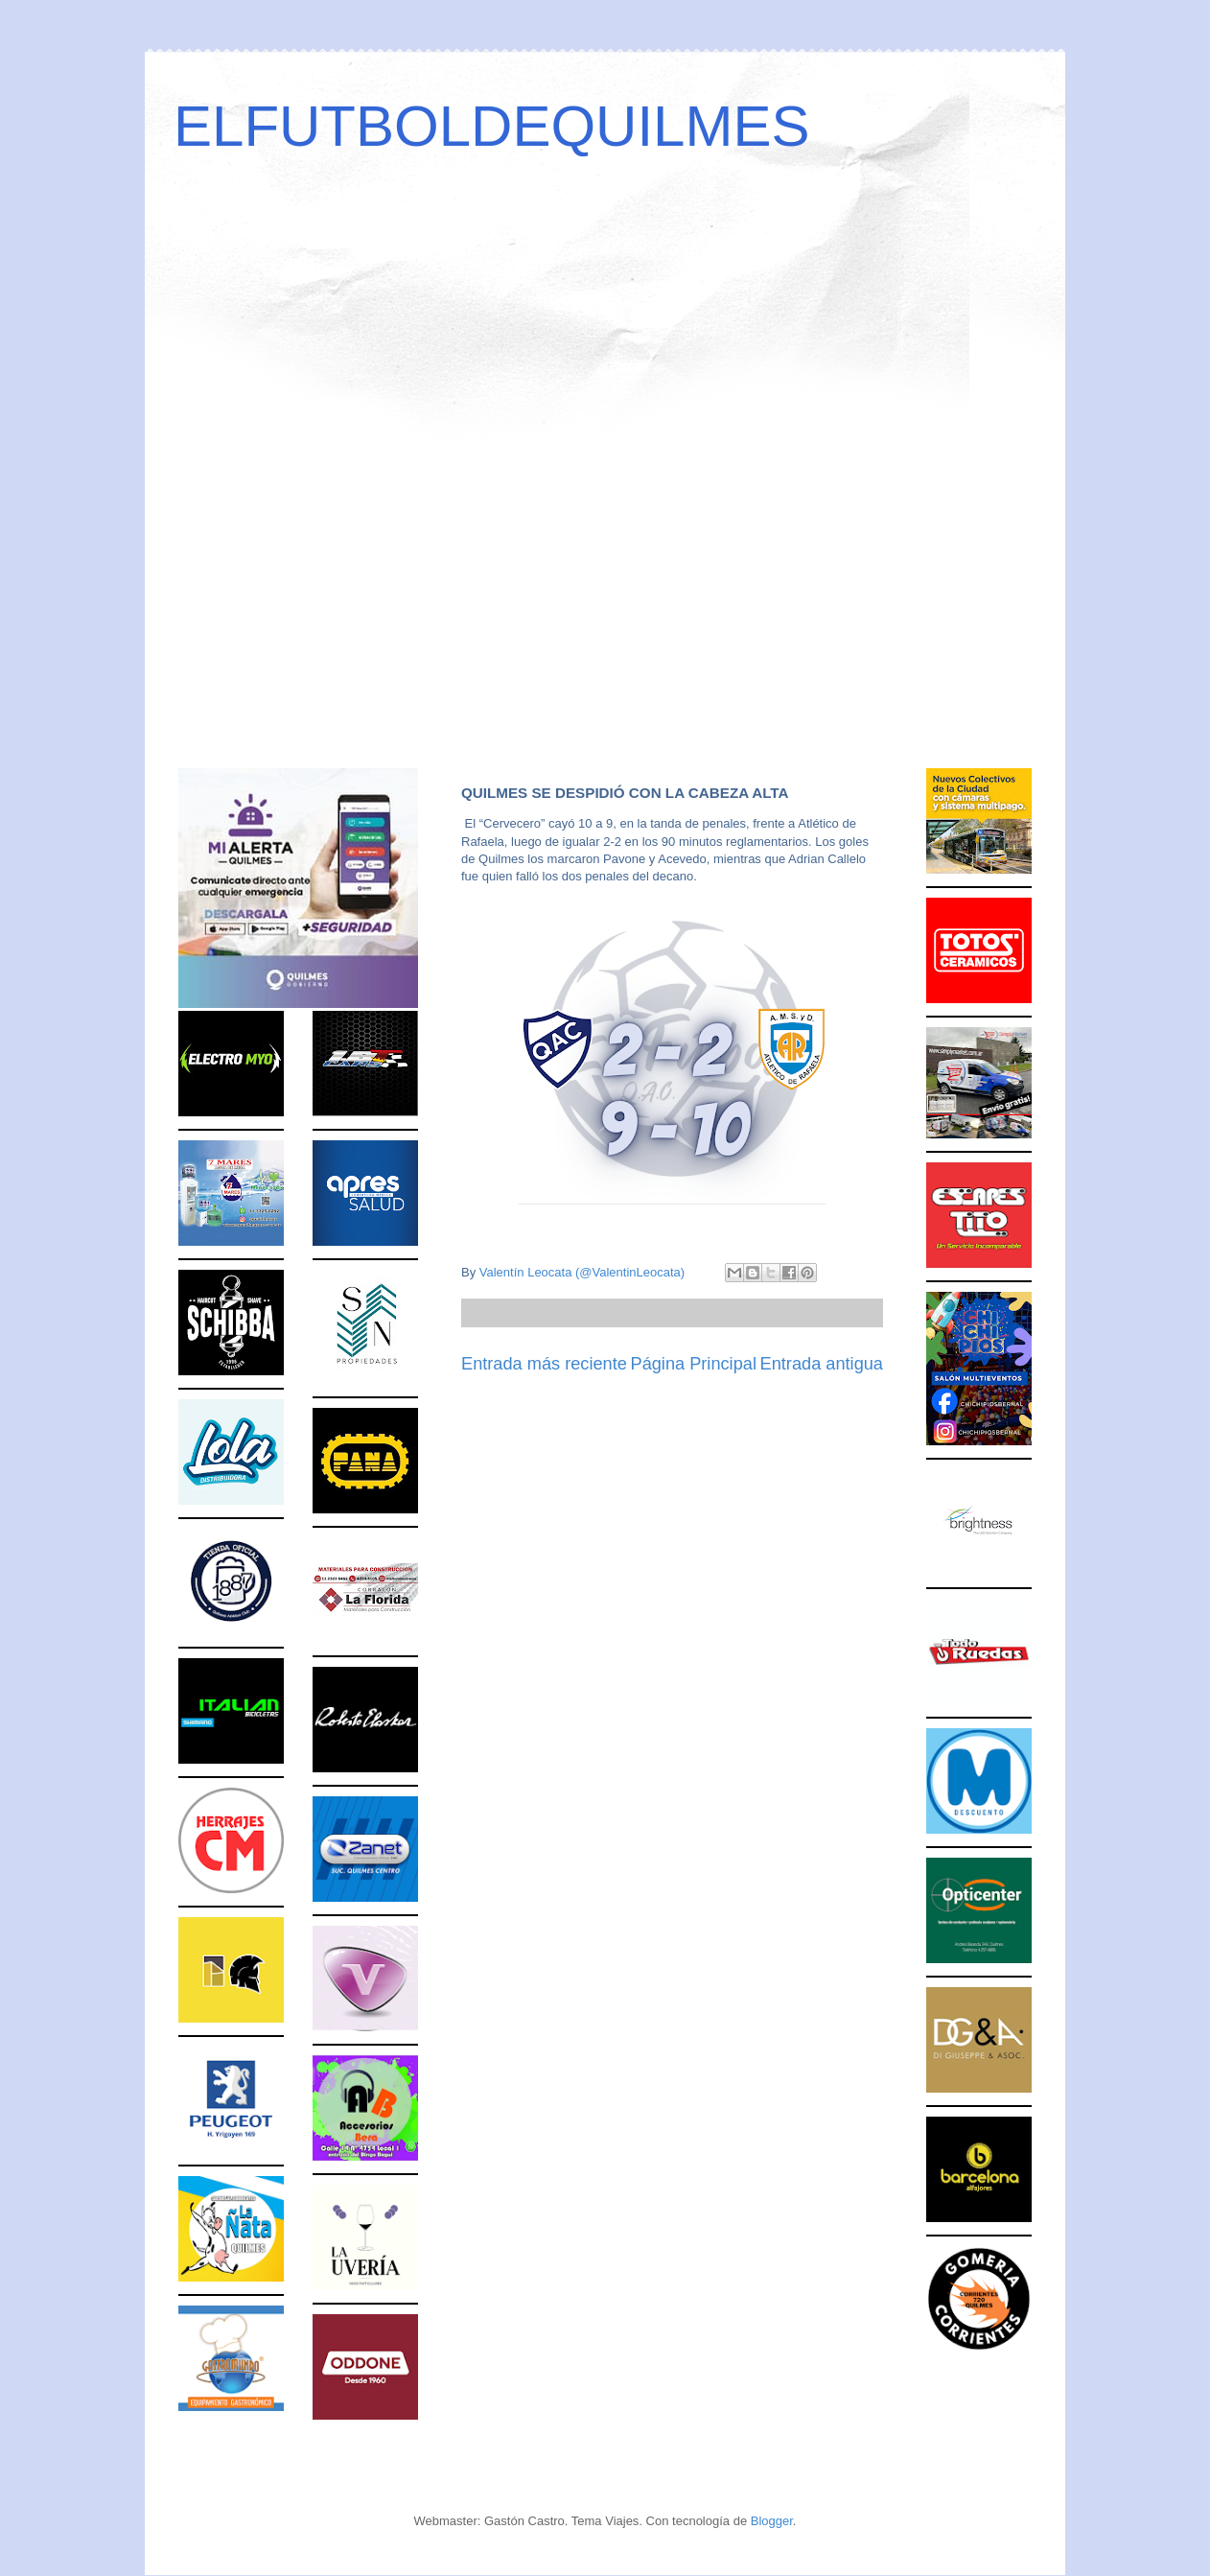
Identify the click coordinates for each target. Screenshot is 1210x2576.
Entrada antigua (821, 1363)
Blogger (772, 2521)
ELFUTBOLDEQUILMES (492, 126)
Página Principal (693, 1363)
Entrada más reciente (544, 1363)
